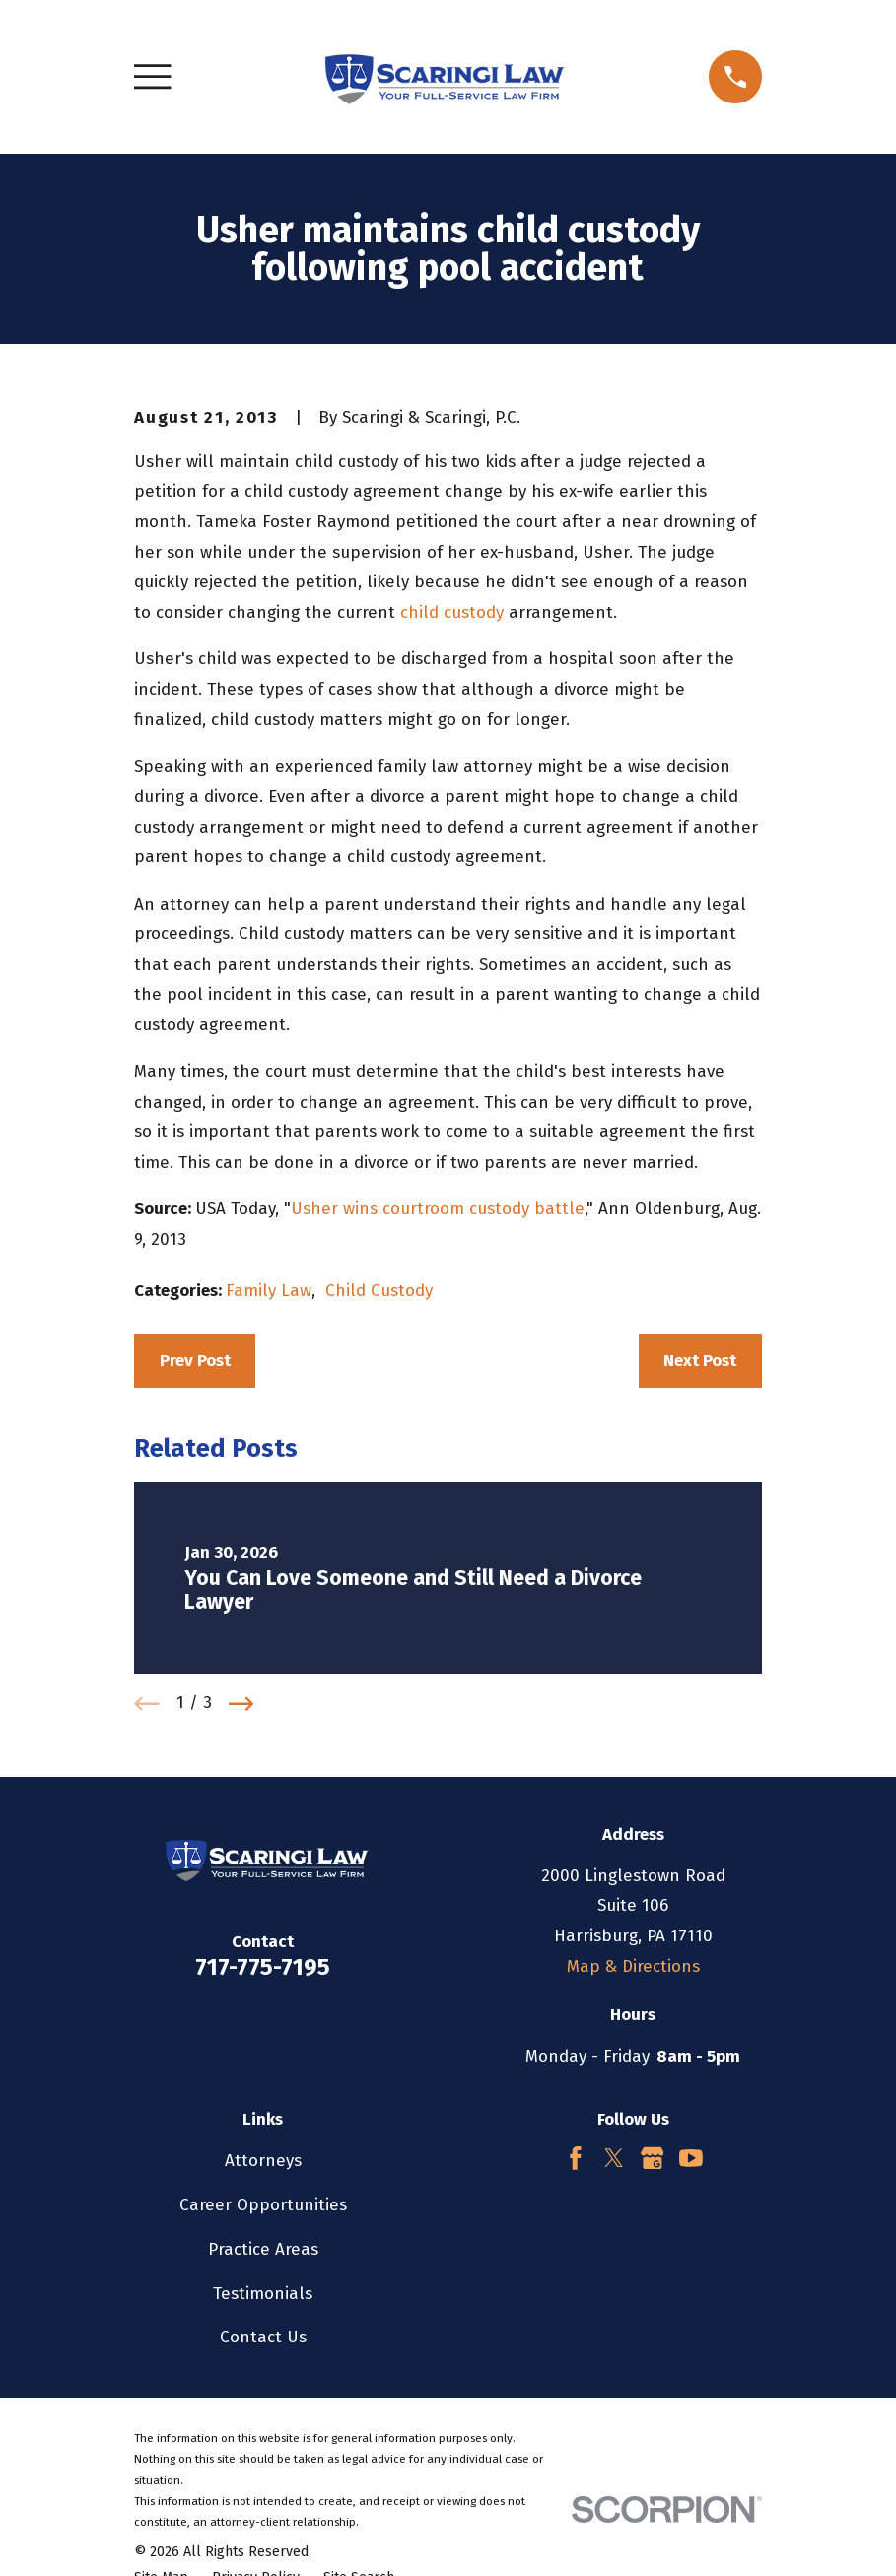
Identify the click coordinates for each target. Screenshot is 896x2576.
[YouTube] (691, 2158)
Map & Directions (633, 1966)
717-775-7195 (262, 1967)
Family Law (268, 1290)
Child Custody (379, 1290)
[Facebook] (575, 2158)
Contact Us (263, 2337)
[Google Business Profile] (652, 2158)
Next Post (699, 1360)
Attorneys (263, 2160)
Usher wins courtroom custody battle (438, 1208)
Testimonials (262, 2293)
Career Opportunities (263, 2205)
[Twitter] (614, 2158)
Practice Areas (263, 2249)
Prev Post (195, 1360)
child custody (452, 612)
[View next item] (241, 1704)
